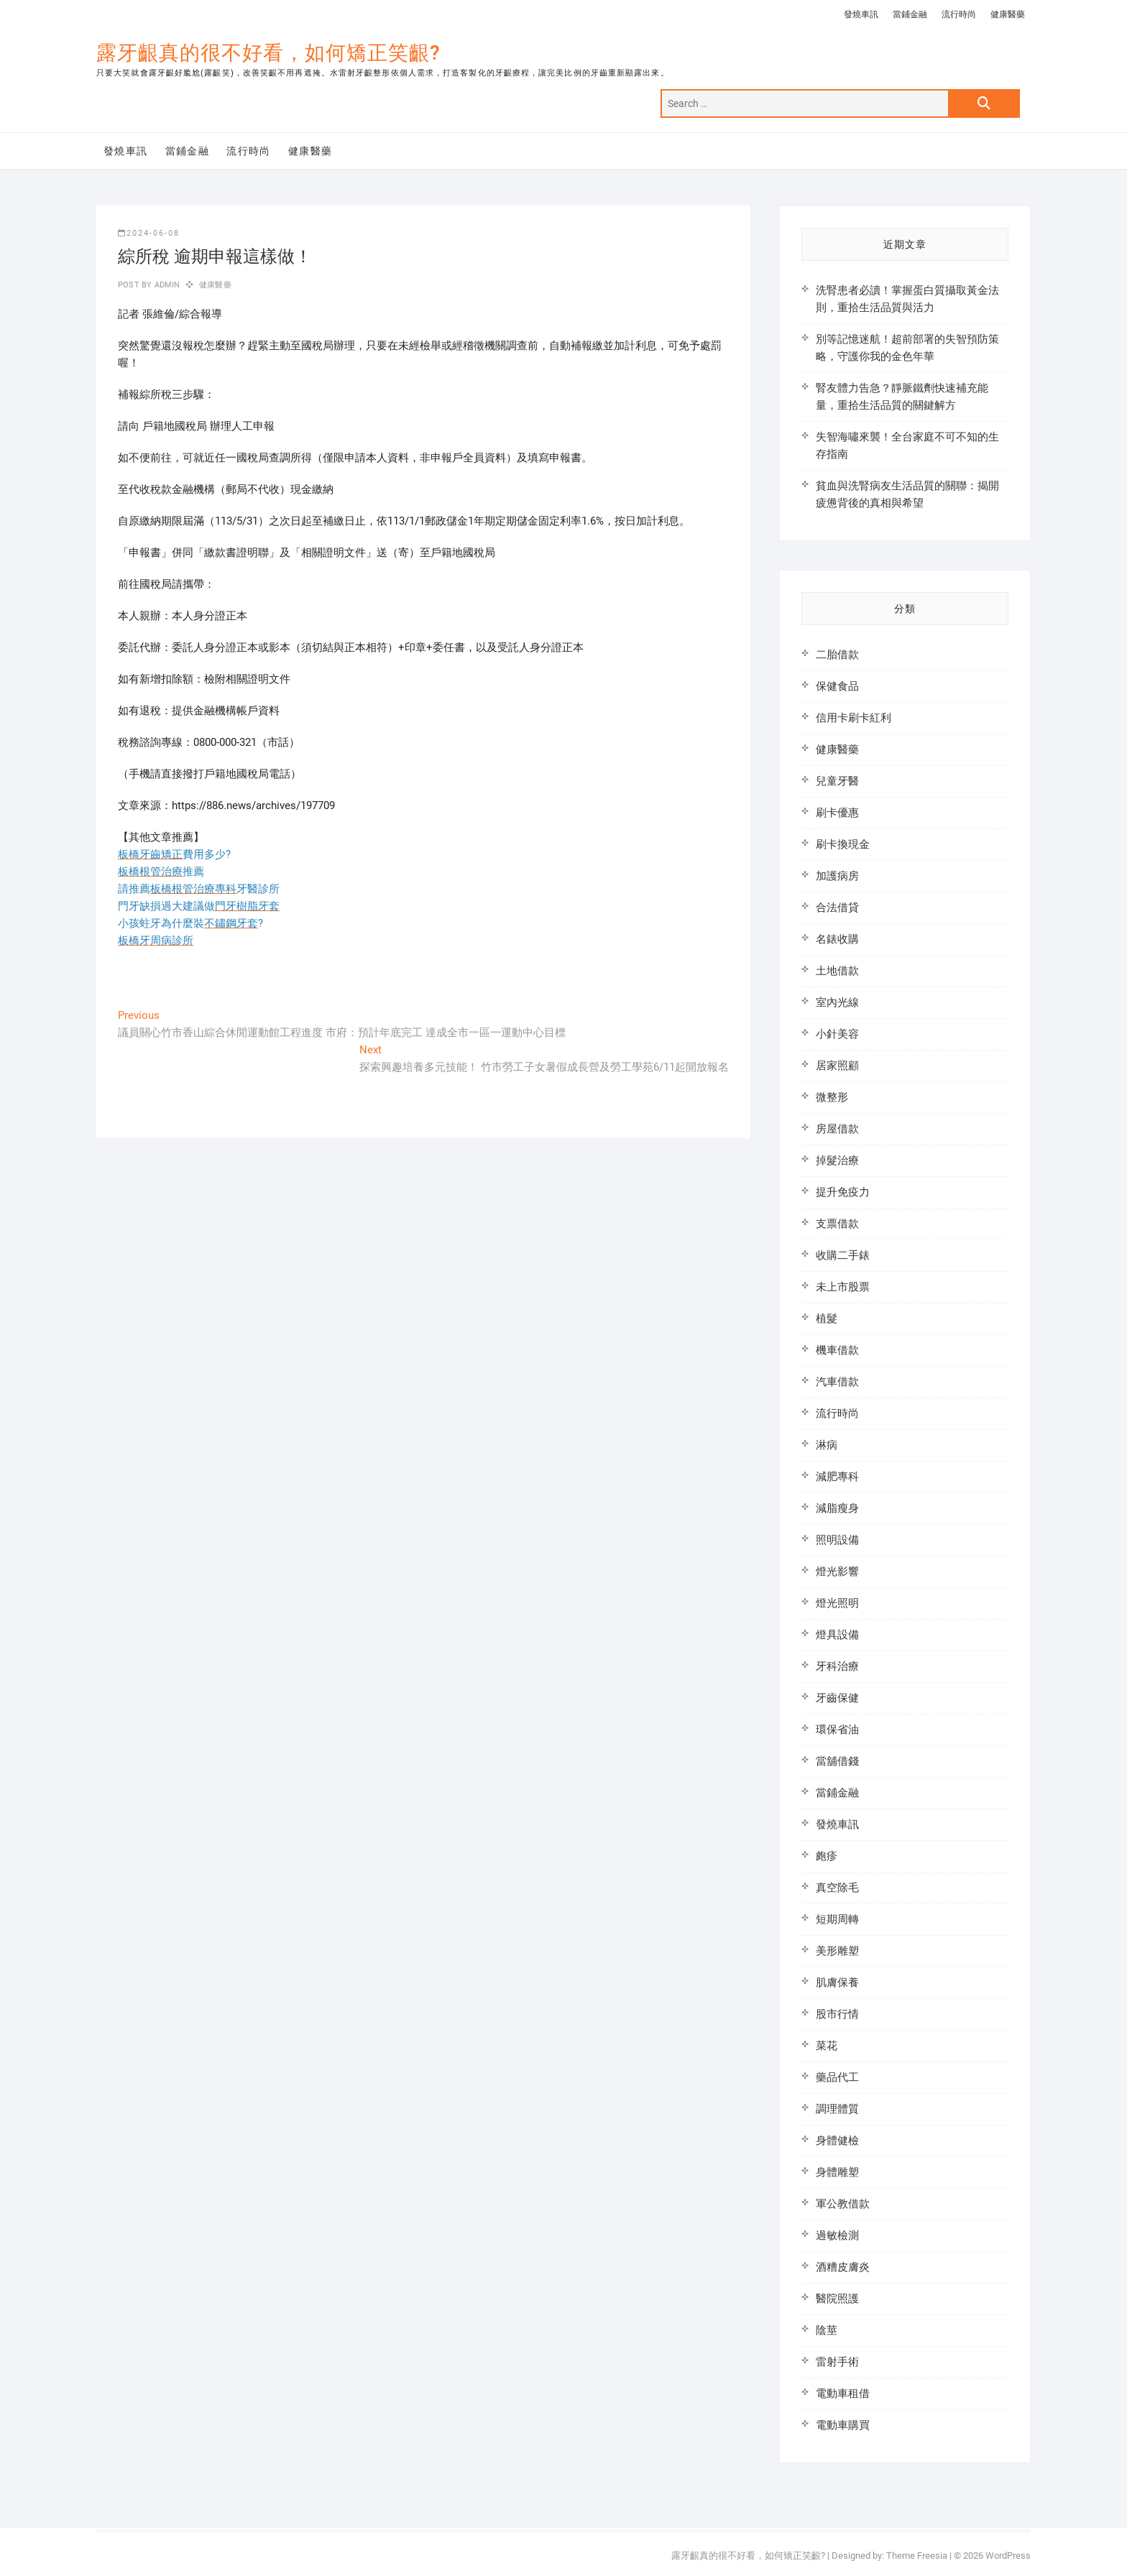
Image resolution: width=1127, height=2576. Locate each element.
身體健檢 (837, 2140)
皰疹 (826, 1856)
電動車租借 (843, 2393)
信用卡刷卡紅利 (853, 717)
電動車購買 (843, 2425)
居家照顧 (837, 1065)
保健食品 (837, 686)
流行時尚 (959, 14)
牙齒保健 (837, 1697)
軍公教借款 (843, 2203)
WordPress (1008, 2555)
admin (166, 285)
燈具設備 (837, 1634)
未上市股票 (843, 1286)
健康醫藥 (1007, 14)
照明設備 (837, 1539)
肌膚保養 (837, 1982)
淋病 (826, 1445)
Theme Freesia (916, 2555)
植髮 (826, 1318)
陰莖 (826, 2330)
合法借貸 (837, 907)
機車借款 (837, 1350)
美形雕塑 (837, 1950)
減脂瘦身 (837, 1508)
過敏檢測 (837, 2235)
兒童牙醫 (837, 781)
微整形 (832, 1097)
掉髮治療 (837, 1160)
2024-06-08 (149, 233)
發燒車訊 (861, 14)
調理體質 (837, 2108)
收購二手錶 (843, 1255)
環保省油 (837, 1729)
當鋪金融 (910, 14)
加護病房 (837, 875)
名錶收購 (837, 939)
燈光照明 (837, 1603)
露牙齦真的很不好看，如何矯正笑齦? (268, 53)
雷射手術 (837, 2361)
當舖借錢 (837, 1761)
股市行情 (837, 2014)
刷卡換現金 (843, 844)
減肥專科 (837, 1476)
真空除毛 (837, 1887)
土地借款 (837, 970)
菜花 (826, 2045)
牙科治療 (837, 1666)
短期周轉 (837, 1919)
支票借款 (837, 1223)
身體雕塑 (837, 2172)
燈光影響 (837, 1571)
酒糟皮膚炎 (843, 2267)
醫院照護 (837, 2298)
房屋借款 (837, 1128)
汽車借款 (837, 1381)
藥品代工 (837, 2077)
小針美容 (837, 1034)
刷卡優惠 (837, 812)
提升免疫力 (843, 1192)
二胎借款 (837, 654)
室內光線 (837, 1002)
